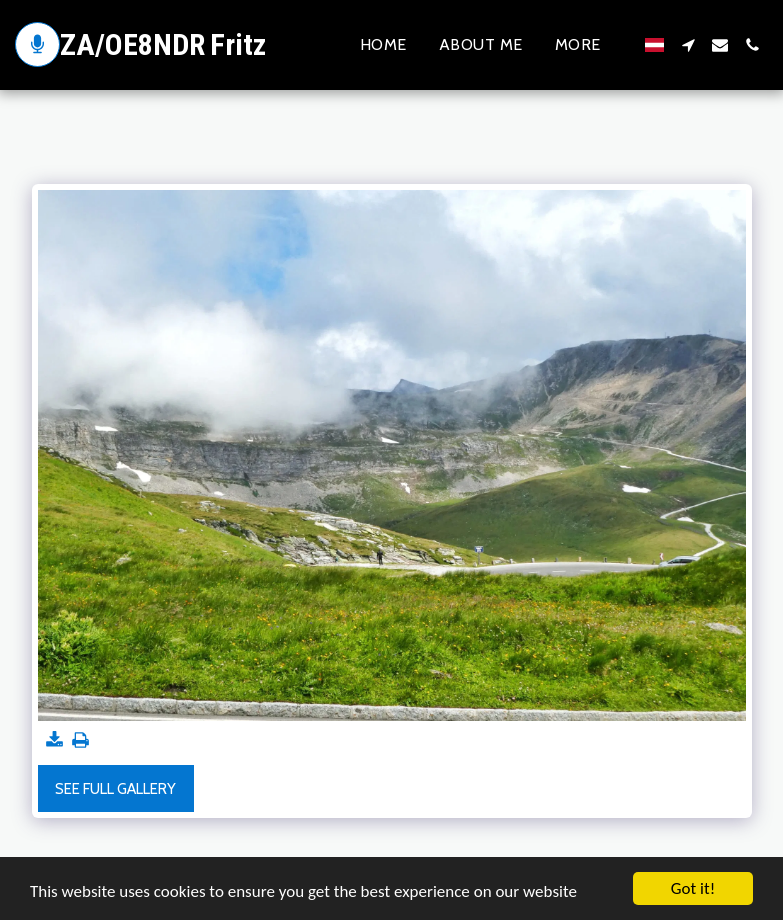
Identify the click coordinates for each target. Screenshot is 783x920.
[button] (688, 45)
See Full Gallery (115, 789)
